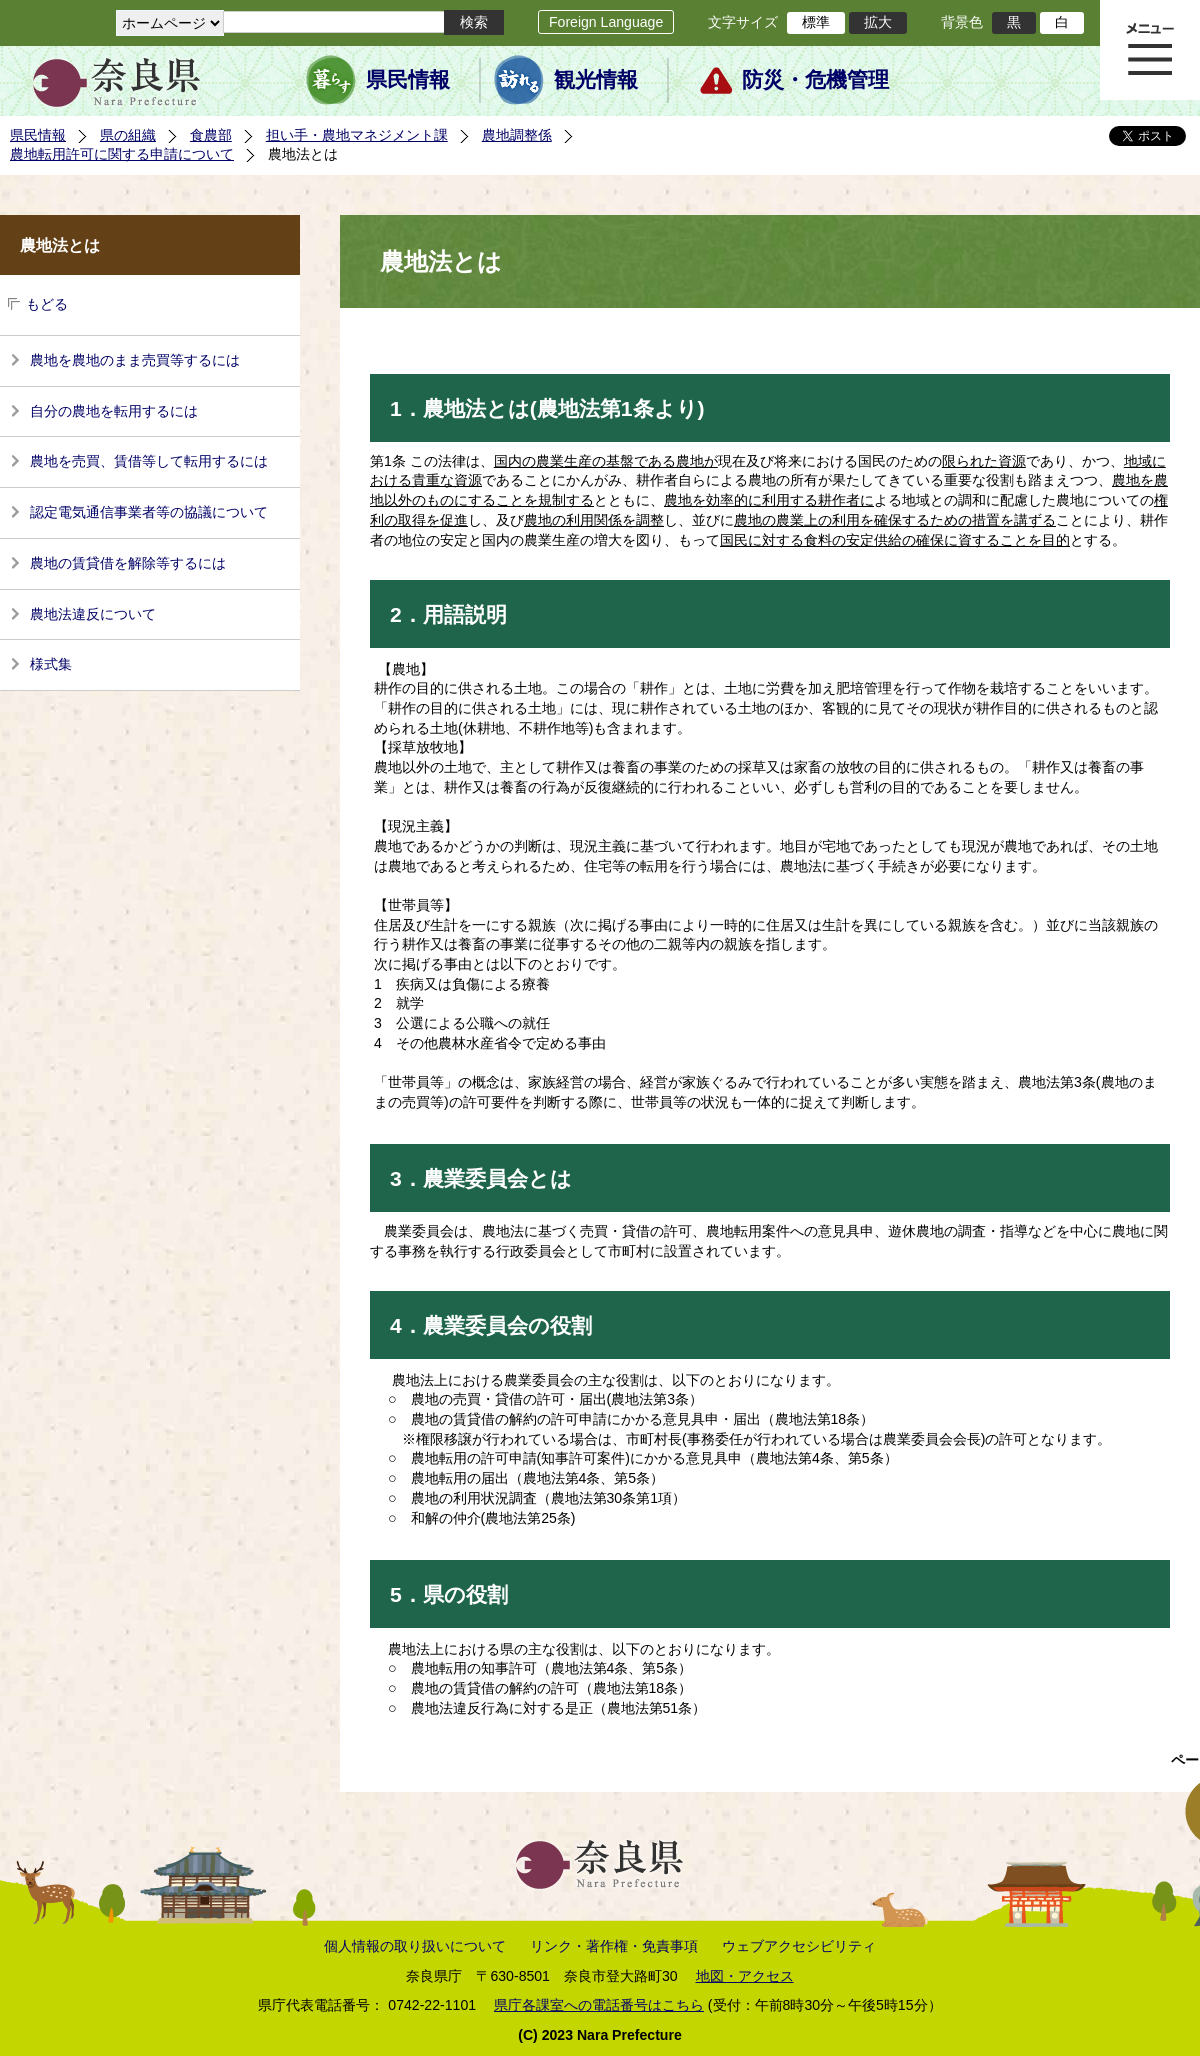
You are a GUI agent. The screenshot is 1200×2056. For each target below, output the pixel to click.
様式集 (51, 664)
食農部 (211, 135)
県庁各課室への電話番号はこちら (599, 2005)
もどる (47, 304)
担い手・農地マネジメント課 (357, 135)
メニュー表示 (1150, 50)
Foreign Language (606, 22)
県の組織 (128, 135)
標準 (816, 22)
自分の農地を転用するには (114, 411)
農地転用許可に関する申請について (122, 154)
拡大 (878, 22)
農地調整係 (517, 135)
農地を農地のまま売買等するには (135, 360)
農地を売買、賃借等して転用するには (149, 461)
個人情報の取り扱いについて (415, 1946)
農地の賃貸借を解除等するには (128, 563)
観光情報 (596, 80)
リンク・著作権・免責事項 (614, 1946)
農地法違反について (93, 614)
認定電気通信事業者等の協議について (149, 512)
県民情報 (408, 80)
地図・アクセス (745, 1976)
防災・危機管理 (815, 80)
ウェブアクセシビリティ (799, 1946)
